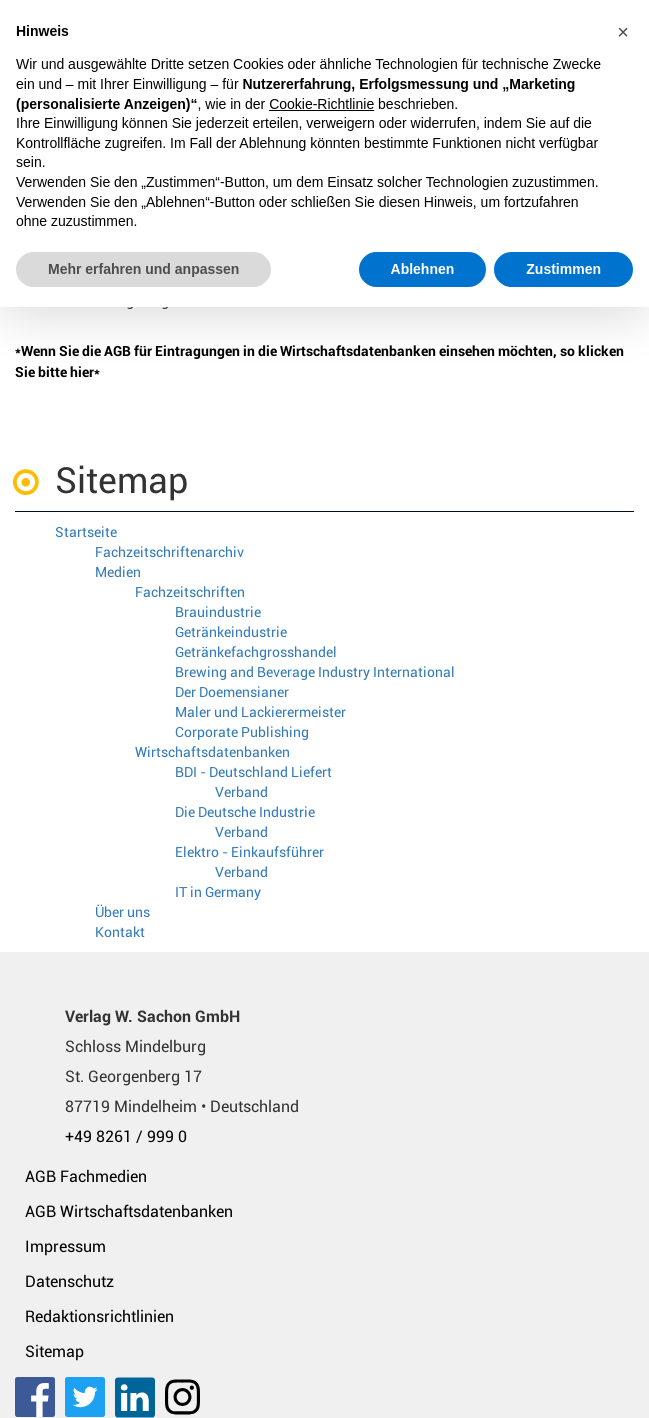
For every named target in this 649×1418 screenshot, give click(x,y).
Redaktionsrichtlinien (99, 1316)
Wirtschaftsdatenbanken (212, 752)
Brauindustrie (218, 612)
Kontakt (120, 932)
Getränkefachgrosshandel (256, 652)
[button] (623, 32)
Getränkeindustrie (231, 632)
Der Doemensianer (232, 692)
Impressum (65, 1246)
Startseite (86, 532)
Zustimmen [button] (563, 269)
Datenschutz (69, 1281)
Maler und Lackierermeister (260, 712)
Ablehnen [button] (423, 269)
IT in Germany (218, 892)
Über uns (122, 912)
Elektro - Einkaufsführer (249, 852)
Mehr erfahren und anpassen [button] (143, 269)
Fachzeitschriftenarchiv (169, 552)
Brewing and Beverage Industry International (315, 672)
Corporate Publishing (242, 732)
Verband (241, 792)
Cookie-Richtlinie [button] (321, 104)
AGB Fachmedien (86, 1176)
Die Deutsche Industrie (245, 812)
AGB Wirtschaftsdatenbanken (129, 1211)
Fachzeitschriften (190, 592)
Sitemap (54, 1351)
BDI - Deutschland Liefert (253, 772)
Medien (118, 572)
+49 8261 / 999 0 (126, 1136)
